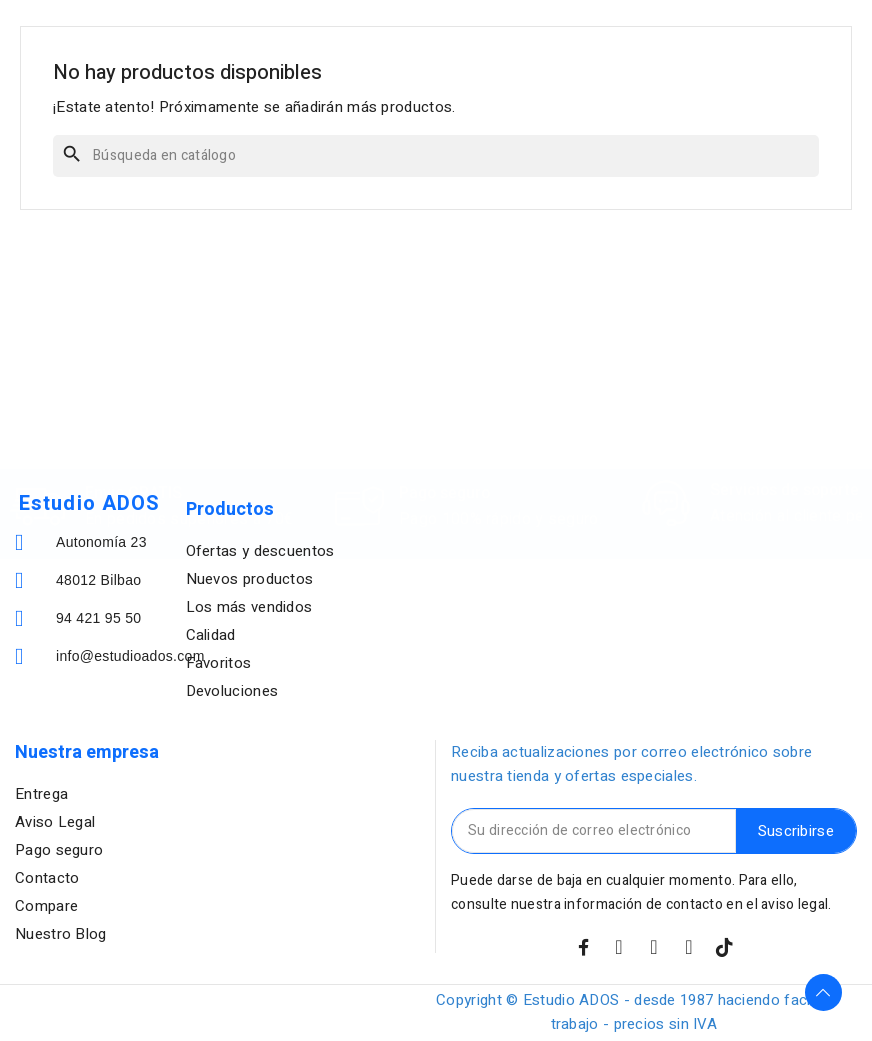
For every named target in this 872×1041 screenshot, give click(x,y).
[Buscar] (436, 156)
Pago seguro (444, 404)
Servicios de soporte (784, 401)
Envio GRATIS (133, 404)
